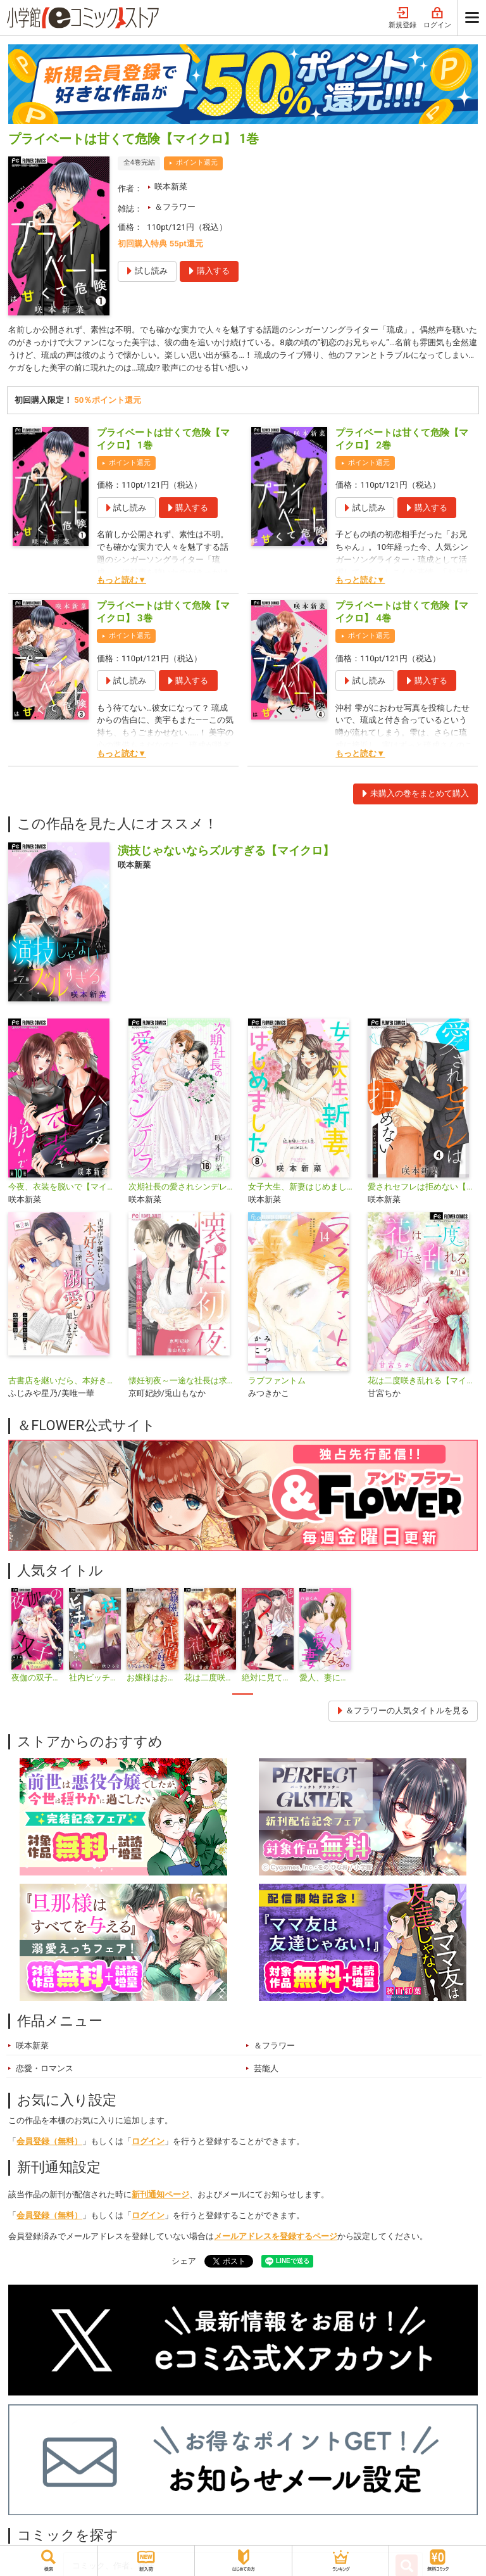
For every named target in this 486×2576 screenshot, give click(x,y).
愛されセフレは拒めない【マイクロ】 (422, 1186)
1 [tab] (242, 1694)
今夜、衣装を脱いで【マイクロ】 (63, 1186)
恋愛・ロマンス (44, 2068)
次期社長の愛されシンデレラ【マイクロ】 (183, 1186)
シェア (183, 2261)
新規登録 (402, 18)
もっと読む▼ (121, 580)
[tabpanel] (37, 1636)
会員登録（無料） (49, 2141)
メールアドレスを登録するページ (275, 2236)
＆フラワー (175, 207)
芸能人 (266, 2068)
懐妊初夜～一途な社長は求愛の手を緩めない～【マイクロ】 (183, 1380)
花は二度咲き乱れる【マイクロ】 (422, 1380)
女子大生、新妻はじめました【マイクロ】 (303, 1186)
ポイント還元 (197, 162)
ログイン (437, 18)
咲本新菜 (170, 186)
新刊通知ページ (160, 2194)
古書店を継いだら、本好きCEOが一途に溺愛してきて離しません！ (63, 1380)
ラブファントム (277, 1380)
